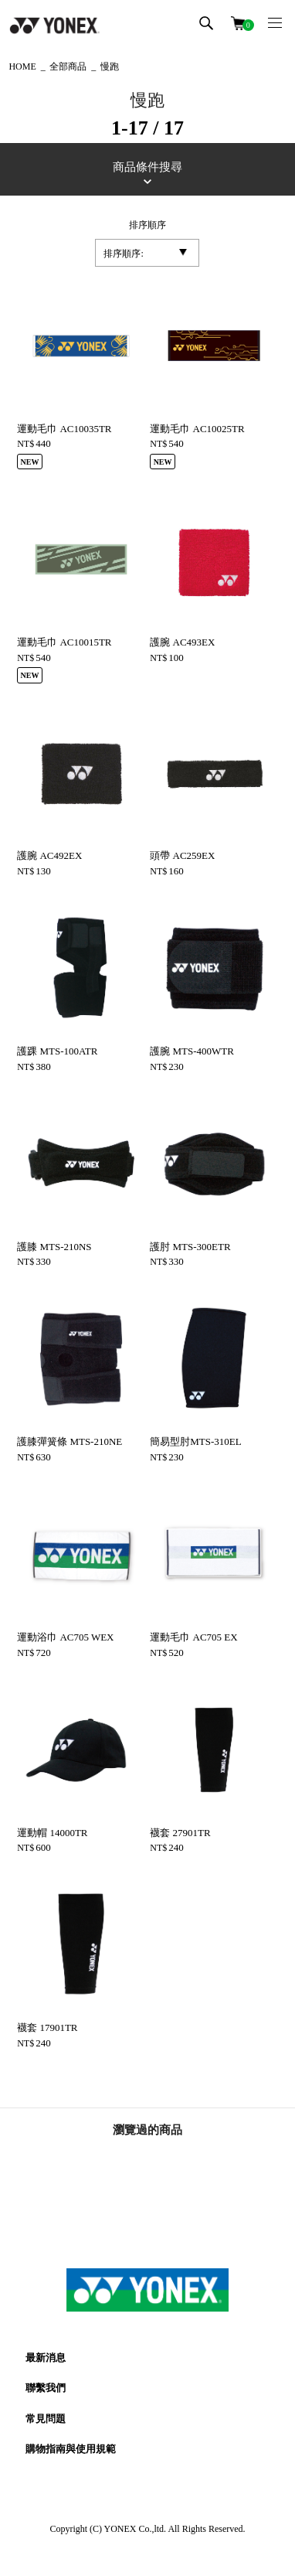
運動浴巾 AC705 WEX (65, 1637)
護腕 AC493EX (182, 642)
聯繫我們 (45, 2388)
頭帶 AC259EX (182, 855)
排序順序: (123, 253)
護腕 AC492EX (49, 855)
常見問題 (45, 2418)
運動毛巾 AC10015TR (64, 642)
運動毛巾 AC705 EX (193, 1637)
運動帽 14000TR (52, 1832)
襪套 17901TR (47, 2027)
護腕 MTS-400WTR (192, 1051)
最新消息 (45, 2357)
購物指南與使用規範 (70, 2449)
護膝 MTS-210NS (54, 1246)
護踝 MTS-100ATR (57, 1051)
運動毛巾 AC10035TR (64, 428)
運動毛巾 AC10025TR (197, 428)
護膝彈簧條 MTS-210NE (69, 1441)
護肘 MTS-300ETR (190, 1246)
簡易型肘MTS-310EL (195, 1441)
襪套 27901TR (180, 1832)
